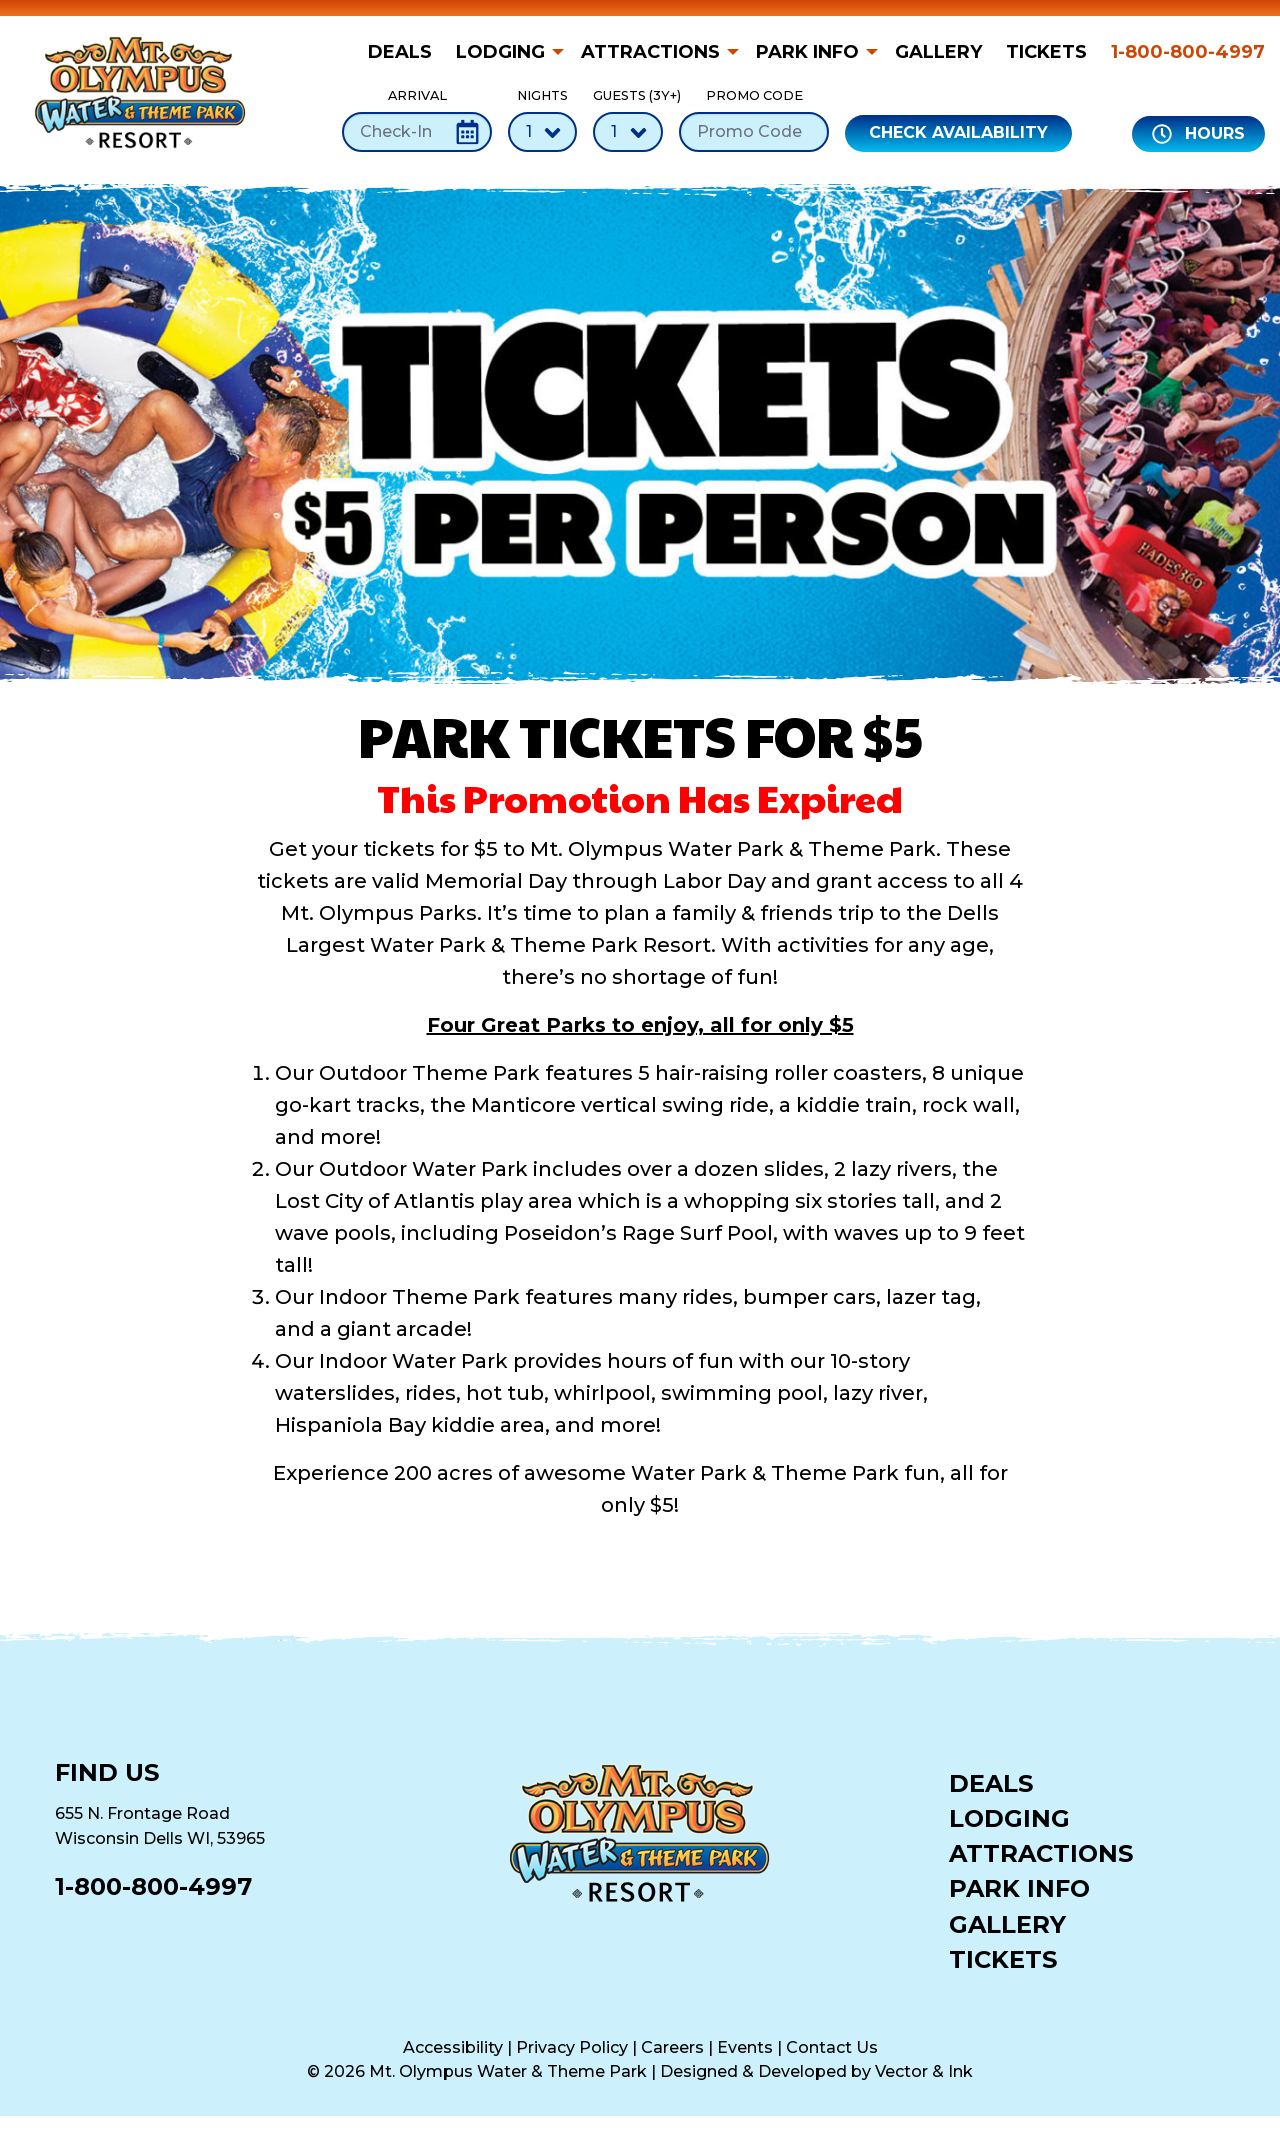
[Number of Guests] (628, 132)
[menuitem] (406, 52)
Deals (400, 52)
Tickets (1046, 52)
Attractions (650, 52)
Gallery (938, 52)
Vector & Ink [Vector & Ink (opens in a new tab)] (924, 2071)
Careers (672, 2047)
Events (745, 2047)
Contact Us (832, 2047)
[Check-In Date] (417, 132)
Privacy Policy (572, 2047)
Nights (542, 119)
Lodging (500, 52)
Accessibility (453, 2047)
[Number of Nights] (542, 132)
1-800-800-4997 (1188, 52)
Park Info (807, 52)
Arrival (417, 119)
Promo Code (754, 119)
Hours (1198, 134)
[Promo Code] (754, 132)
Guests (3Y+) (628, 119)
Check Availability (958, 132)
